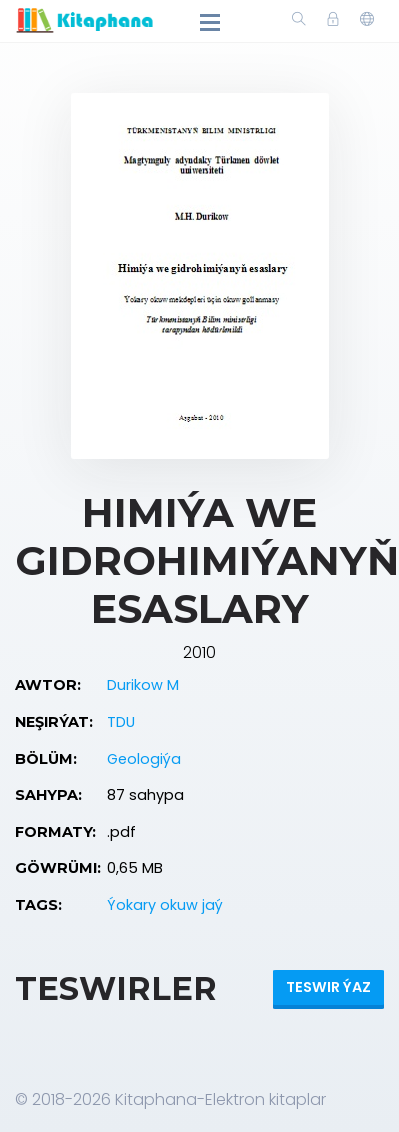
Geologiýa (144, 759)
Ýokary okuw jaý (165, 905)
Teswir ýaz (328, 987)
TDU (121, 722)
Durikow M (143, 685)
